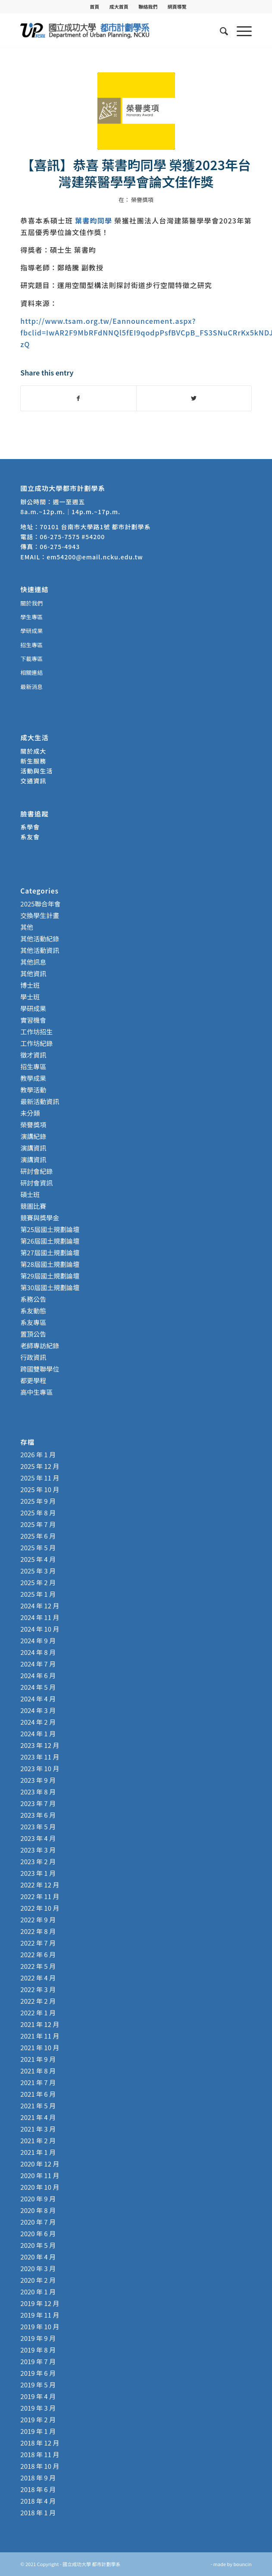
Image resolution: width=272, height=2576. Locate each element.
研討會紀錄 (36, 1171)
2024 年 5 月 (38, 1686)
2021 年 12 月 (39, 2024)
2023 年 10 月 (39, 1768)
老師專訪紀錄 (39, 1345)
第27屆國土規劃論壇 (49, 1252)
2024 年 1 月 (38, 1733)
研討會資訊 (36, 1182)
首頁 (94, 6)
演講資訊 (33, 1147)
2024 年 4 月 (38, 1698)
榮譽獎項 (142, 200)
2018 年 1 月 (38, 2512)
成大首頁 (118, 6)
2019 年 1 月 (38, 2431)
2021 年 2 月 (38, 2140)
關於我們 (31, 603)
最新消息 (31, 687)
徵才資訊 (33, 1054)
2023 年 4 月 (38, 1838)
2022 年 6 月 (38, 1954)
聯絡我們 (147, 6)
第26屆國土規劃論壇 (49, 1240)
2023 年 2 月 (38, 1861)
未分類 (30, 1112)
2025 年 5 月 (38, 1547)
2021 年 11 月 (39, 2035)
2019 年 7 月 (38, 2361)
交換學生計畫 (39, 915)
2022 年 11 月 (39, 1896)
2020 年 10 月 (39, 2186)
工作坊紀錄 (36, 1043)
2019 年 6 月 (38, 2372)
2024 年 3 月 (38, 1710)
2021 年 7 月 (38, 2082)
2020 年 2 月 (38, 2279)
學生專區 (31, 617)
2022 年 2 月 (38, 2000)
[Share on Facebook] (78, 398)
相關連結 (31, 672)
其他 (26, 926)
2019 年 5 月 (38, 2384)
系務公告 (33, 1299)
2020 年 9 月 (38, 2198)
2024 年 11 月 (39, 1617)
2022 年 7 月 (38, 1942)
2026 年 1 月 (38, 1454)
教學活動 (33, 1089)
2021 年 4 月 (38, 2117)
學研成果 (31, 631)
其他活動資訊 (39, 950)
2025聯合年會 (40, 903)
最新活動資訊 (39, 1101)
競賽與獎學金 (39, 1217)
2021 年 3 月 (38, 2128)
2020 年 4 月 (38, 2256)
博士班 (30, 985)
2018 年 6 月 (38, 2489)
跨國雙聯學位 (39, 1368)
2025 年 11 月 (39, 1477)
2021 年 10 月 (39, 2047)
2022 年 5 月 (38, 1966)
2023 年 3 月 (38, 1849)
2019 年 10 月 (39, 2326)
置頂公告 (33, 1333)
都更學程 (33, 1380)
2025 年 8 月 (38, 1512)
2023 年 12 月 (39, 1745)
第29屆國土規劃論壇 (49, 1275)
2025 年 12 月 (39, 1466)
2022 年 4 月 (38, 1977)
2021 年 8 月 (38, 2070)
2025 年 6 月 (38, 1535)
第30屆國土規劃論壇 (49, 1287)
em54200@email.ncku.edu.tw (95, 556)
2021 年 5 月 (38, 2105)
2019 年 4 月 (38, 2396)
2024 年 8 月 (38, 1652)
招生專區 (31, 645)
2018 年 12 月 (39, 2442)
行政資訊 (33, 1357)
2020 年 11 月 (39, 2175)
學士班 (30, 996)
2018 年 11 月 (39, 2454)
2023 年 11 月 (39, 1756)
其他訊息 (33, 961)
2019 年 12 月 (39, 2303)
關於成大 (33, 751)
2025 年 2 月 (38, 1582)
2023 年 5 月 (38, 1826)
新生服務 (33, 761)
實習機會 (33, 1019)
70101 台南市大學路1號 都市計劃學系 (95, 526)
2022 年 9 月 (38, 1919)
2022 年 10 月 (39, 1907)
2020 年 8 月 (38, 2210)
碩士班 (30, 1194)
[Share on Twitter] (194, 398)
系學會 (30, 826)
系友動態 (33, 1310)
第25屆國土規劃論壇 (49, 1229)
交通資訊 (33, 780)
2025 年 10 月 (39, 1489)
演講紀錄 (33, 1136)
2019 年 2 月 (38, 2419)
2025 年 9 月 (38, 1500)
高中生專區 (36, 1392)
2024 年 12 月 (39, 1605)
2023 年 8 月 (38, 1791)
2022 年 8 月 (38, 1931)
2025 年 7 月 (38, 1524)
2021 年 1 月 (38, 2152)
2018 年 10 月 (39, 2465)
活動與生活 (37, 771)
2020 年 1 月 (38, 2291)
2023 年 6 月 (38, 1814)
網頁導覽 (177, 6)
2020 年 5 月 (38, 2245)
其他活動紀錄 (39, 938)
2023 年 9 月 (38, 1780)
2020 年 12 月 (39, 2163)
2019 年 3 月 (38, 2407)
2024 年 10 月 (39, 1628)
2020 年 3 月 (38, 2268)
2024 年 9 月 (38, 1640)
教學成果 (33, 1078)
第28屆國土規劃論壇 (49, 1264)
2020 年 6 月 (38, 2233)
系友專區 (33, 1322)
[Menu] (240, 30)
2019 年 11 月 (39, 2314)
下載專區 (31, 659)
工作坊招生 (36, 1031)
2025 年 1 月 (38, 1593)
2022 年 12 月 (39, 1884)
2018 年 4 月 (38, 2500)
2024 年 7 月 (38, 1663)
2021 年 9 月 (38, 2059)
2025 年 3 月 (38, 1570)
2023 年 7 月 (38, 1803)
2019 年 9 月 (38, 2338)
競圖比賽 (33, 1205)
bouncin (242, 2563)
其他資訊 (33, 973)
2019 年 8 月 (38, 2349)
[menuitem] (94, 6)
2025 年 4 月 (38, 1559)
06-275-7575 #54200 (72, 536)
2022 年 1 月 (38, 2012)
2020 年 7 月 (38, 2221)
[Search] (219, 30)
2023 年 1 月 (38, 1873)
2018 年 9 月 (38, 2477)
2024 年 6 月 (38, 1675)
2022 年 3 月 (38, 1989)
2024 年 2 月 (38, 1721)
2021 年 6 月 (38, 2093)
